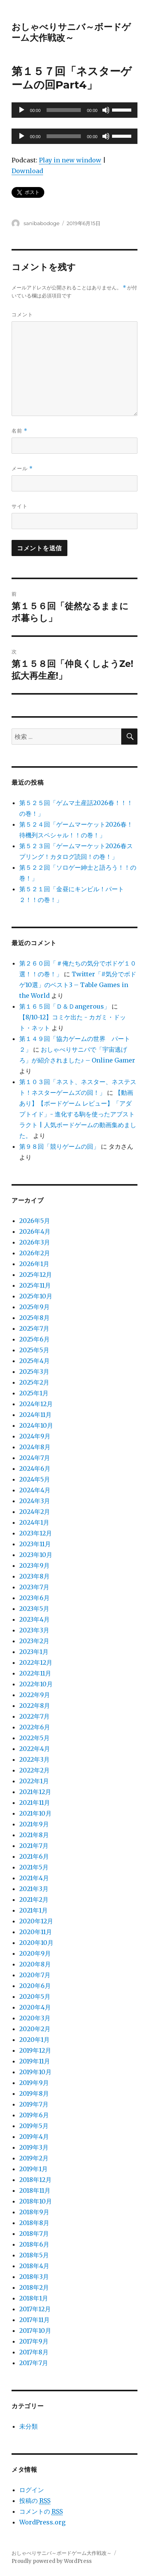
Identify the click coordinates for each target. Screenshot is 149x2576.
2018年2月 (34, 2287)
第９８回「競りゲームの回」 (59, 1146)
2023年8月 (34, 1576)
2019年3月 (34, 2147)
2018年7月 (34, 2233)
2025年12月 (35, 1274)
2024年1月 (34, 1522)
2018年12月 (35, 2179)
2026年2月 (34, 1253)
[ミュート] (106, 110)
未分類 (28, 2426)
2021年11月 (34, 1802)
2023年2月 (34, 1641)
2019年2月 (34, 2158)
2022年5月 (34, 1738)
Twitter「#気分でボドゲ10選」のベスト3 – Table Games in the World (77, 984)
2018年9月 (34, 2212)
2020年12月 (36, 1921)
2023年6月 (34, 1598)
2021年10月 (35, 1813)
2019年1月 (33, 2169)
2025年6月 (34, 1339)
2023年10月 (35, 1555)
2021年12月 (35, 1792)
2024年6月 (34, 1468)
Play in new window (70, 160)
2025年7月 (34, 1328)
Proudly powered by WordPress (52, 2561)
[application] (74, 110)
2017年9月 (34, 2341)
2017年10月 (35, 2330)
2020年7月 (34, 1975)
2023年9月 (34, 1565)
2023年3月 (34, 1630)
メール (22, 468)
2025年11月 (35, 1285)
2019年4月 (34, 2136)
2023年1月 (34, 1652)
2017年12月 (35, 2309)
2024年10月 (36, 1425)
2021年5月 (34, 1867)
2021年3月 (34, 1889)
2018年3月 (34, 2276)
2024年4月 (34, 1490)
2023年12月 (35, 1533)
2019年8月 (34, 2093)
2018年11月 (34, 2190)
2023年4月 (34, 1619)
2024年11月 (35, 1414)
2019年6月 (34, 2115)
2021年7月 (34, 1845)
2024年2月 (34, 1511)
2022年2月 (34, 1770)
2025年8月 (34, 1317)
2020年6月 (35, 1986)
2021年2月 (34, 1899)
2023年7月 (34, 1587)
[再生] (21, 110)
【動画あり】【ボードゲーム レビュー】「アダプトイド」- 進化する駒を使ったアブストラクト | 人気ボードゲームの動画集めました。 (77, 1114)
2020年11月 (35, 1932)
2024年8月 (34, 1447)
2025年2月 (34, 1382)
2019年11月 (34, 2061)
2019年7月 (34, 2104)
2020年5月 (34, 1996)
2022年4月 (34, 1748)
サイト (20, 506)
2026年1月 (34, 1264)
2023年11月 (35, 1544)
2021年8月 (34, 1835)
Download (27, 171)
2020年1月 (34, 2039)
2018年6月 (34, 2244)
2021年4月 (34, 1878)
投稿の (34, 2501)
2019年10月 (35, 2072)
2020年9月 (35, 1953)
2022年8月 (34, 1705)
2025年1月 (34, 1393)
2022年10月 (36, 1684)
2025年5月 (34, 1350)
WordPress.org (42, 2522)
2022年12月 (35, 1662)
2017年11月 (34, 2320)
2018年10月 (35, 2201)
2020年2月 (34, 2029)
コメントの (41, 2512)
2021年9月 (34, 1824)
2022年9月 (34, 1695)
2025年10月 (35, 1296)
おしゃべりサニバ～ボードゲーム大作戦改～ (71, 32)
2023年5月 (34, 1608)
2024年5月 (34, 1479)
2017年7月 (33, 2363)
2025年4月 (34, 1361)
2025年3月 (34, 1371)
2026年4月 (34, 1231)
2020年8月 (35, 1964)
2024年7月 (34, 1458)
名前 (19, 431)
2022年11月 (35, 1673)
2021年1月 (33, 1910)
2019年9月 (34, 2083)
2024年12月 (36, 1404)
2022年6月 (34, 1727)
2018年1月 (33, 2298)
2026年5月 (34, 1221)
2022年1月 (34, 1781)
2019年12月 (35, 2050)
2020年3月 (34, 2018)
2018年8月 (34, 2223)
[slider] (63, 110)
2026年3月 (34, 1242)
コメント (22, 314)
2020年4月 (35, 2007)
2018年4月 (34, 2266)
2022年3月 (34, 1759)
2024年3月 (34, 1501)
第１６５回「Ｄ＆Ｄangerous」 (64, 1006)
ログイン (31, 2490)
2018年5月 (34, 2255)
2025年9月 (34, 1307)
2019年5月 (34, 2126)
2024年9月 (34, 1436)
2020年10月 (36, 1942)
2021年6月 (34, 1856)
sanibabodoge (41, 223)
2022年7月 (34, 1716)
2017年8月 (34, 2352)
